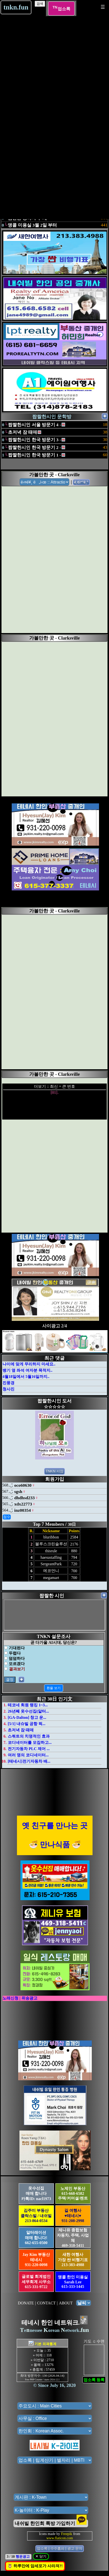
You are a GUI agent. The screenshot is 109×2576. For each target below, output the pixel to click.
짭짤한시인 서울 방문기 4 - (31, 424)
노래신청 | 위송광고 (19, 1998)
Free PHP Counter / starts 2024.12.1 (42, 2379)
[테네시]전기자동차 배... (29, 1761)
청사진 (8, 1389)
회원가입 (54, 1479)
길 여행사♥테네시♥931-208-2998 (73, 2215)
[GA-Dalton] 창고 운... (27, 1717)
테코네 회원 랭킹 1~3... (28, 1705)
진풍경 (8, 1383)
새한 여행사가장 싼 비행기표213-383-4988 (73, 2259)
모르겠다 (14, 1664)
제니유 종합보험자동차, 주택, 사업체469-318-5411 (73, 2238)
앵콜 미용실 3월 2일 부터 (29, 225)
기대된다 (14, 1648)
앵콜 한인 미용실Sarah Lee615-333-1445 (73, 2282)
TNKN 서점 (54, 1471)
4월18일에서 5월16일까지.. (25, 1376)
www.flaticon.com (59, 2538)
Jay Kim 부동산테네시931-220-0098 (36, 2259)
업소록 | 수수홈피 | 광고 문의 (59, 2548)
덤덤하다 (14, 1658)
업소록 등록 (94, 2380)
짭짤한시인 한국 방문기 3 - (31, 439)
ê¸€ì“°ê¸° (81, 482)
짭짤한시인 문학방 (51, 416)
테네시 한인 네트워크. (54, 2322)
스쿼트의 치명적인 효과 (29, 1736)
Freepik (66, 2534)
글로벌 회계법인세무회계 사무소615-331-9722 (36, 2281)
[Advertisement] (55, 1792)
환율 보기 (54, 1688)
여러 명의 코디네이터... (28, 1755)
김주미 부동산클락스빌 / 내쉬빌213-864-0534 (36, 2215)
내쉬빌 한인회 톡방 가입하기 (51, 2522)
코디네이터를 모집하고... (30, 1742)
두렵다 (12, 1653)
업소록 (61, 8)
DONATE (26, 2303)
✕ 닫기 (40, 2556)
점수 (6, 1517)
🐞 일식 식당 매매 (23, 2566)
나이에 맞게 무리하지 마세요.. (28, 1364)
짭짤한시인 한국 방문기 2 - (31, 447)
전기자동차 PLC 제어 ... (29, 1749)
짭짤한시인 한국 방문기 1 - (31, 454)
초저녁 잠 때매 (19, 432)
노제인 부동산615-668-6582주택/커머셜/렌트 (73, 2193)
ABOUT (66, 2303)
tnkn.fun (15, 7)
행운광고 (23, 2556)
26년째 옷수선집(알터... (28, 1711)
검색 (40, 4)
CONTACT (46, 2303)
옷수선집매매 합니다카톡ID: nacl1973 (36, 2193)
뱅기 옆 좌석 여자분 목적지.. (27, 1370)
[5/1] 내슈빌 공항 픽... (26, 1724)
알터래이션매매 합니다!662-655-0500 (36, 2237)
